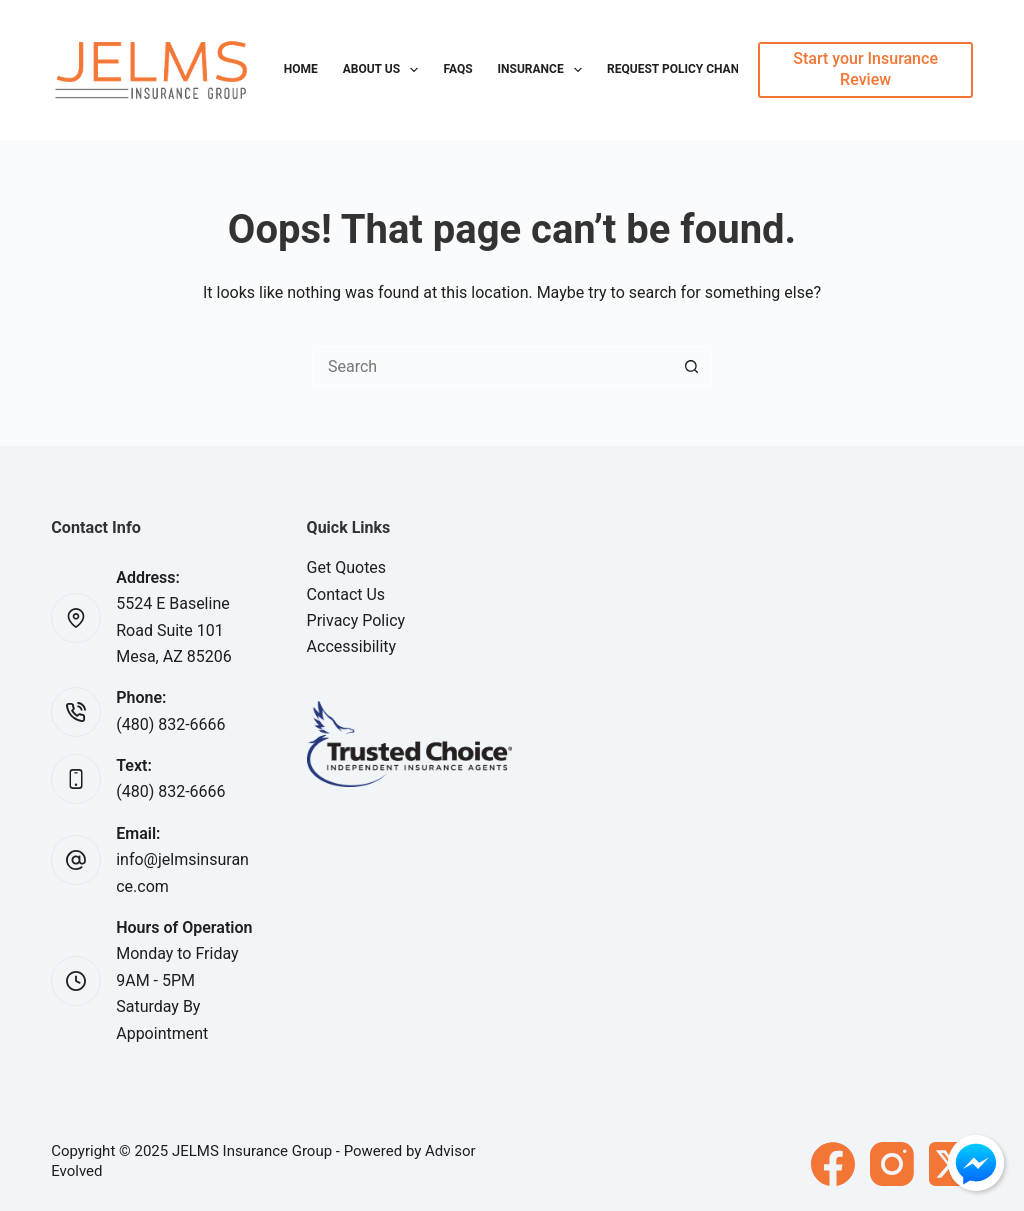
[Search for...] (492, 366)
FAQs (457, 69)
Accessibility (352, 646)
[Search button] (692, 366)
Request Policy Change (680, 69)
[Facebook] (833, 1164)
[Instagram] (892, 1164)
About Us (385, 70)
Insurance (544, 70)
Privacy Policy (356, 620)
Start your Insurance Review (865, 69)
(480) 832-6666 (170, 724)
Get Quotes (347, 567)
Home (301, 69)
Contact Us (346, 594)
